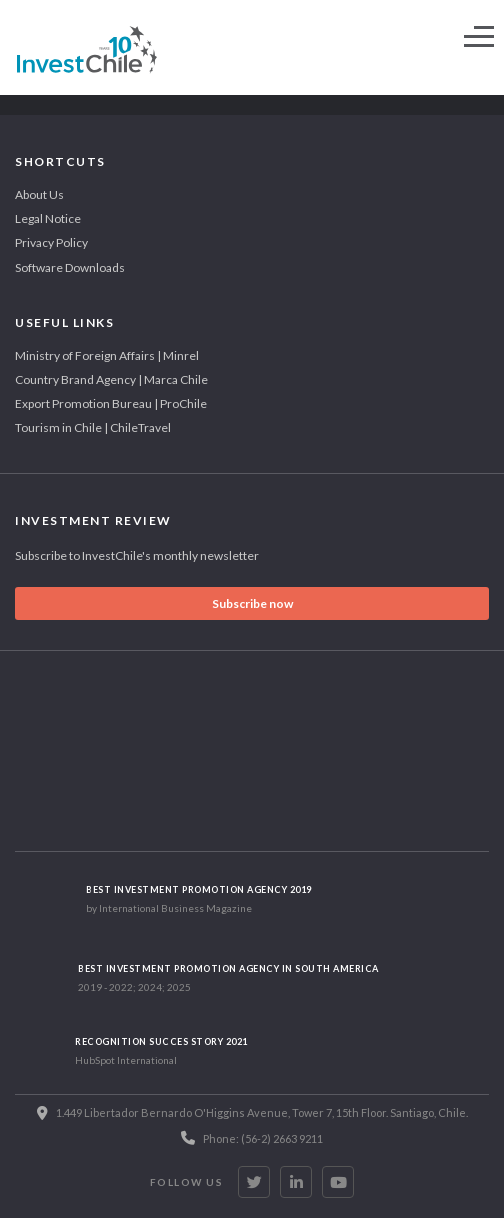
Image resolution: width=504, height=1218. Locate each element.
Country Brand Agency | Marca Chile (111, 379)
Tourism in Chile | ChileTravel (93, 427)
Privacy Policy (51, 242)
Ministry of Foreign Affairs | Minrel (107, 355)
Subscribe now (252, 603)
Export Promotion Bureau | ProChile (111, 403)
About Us (39, 194)
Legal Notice (48, 218)
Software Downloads (70, 267)
